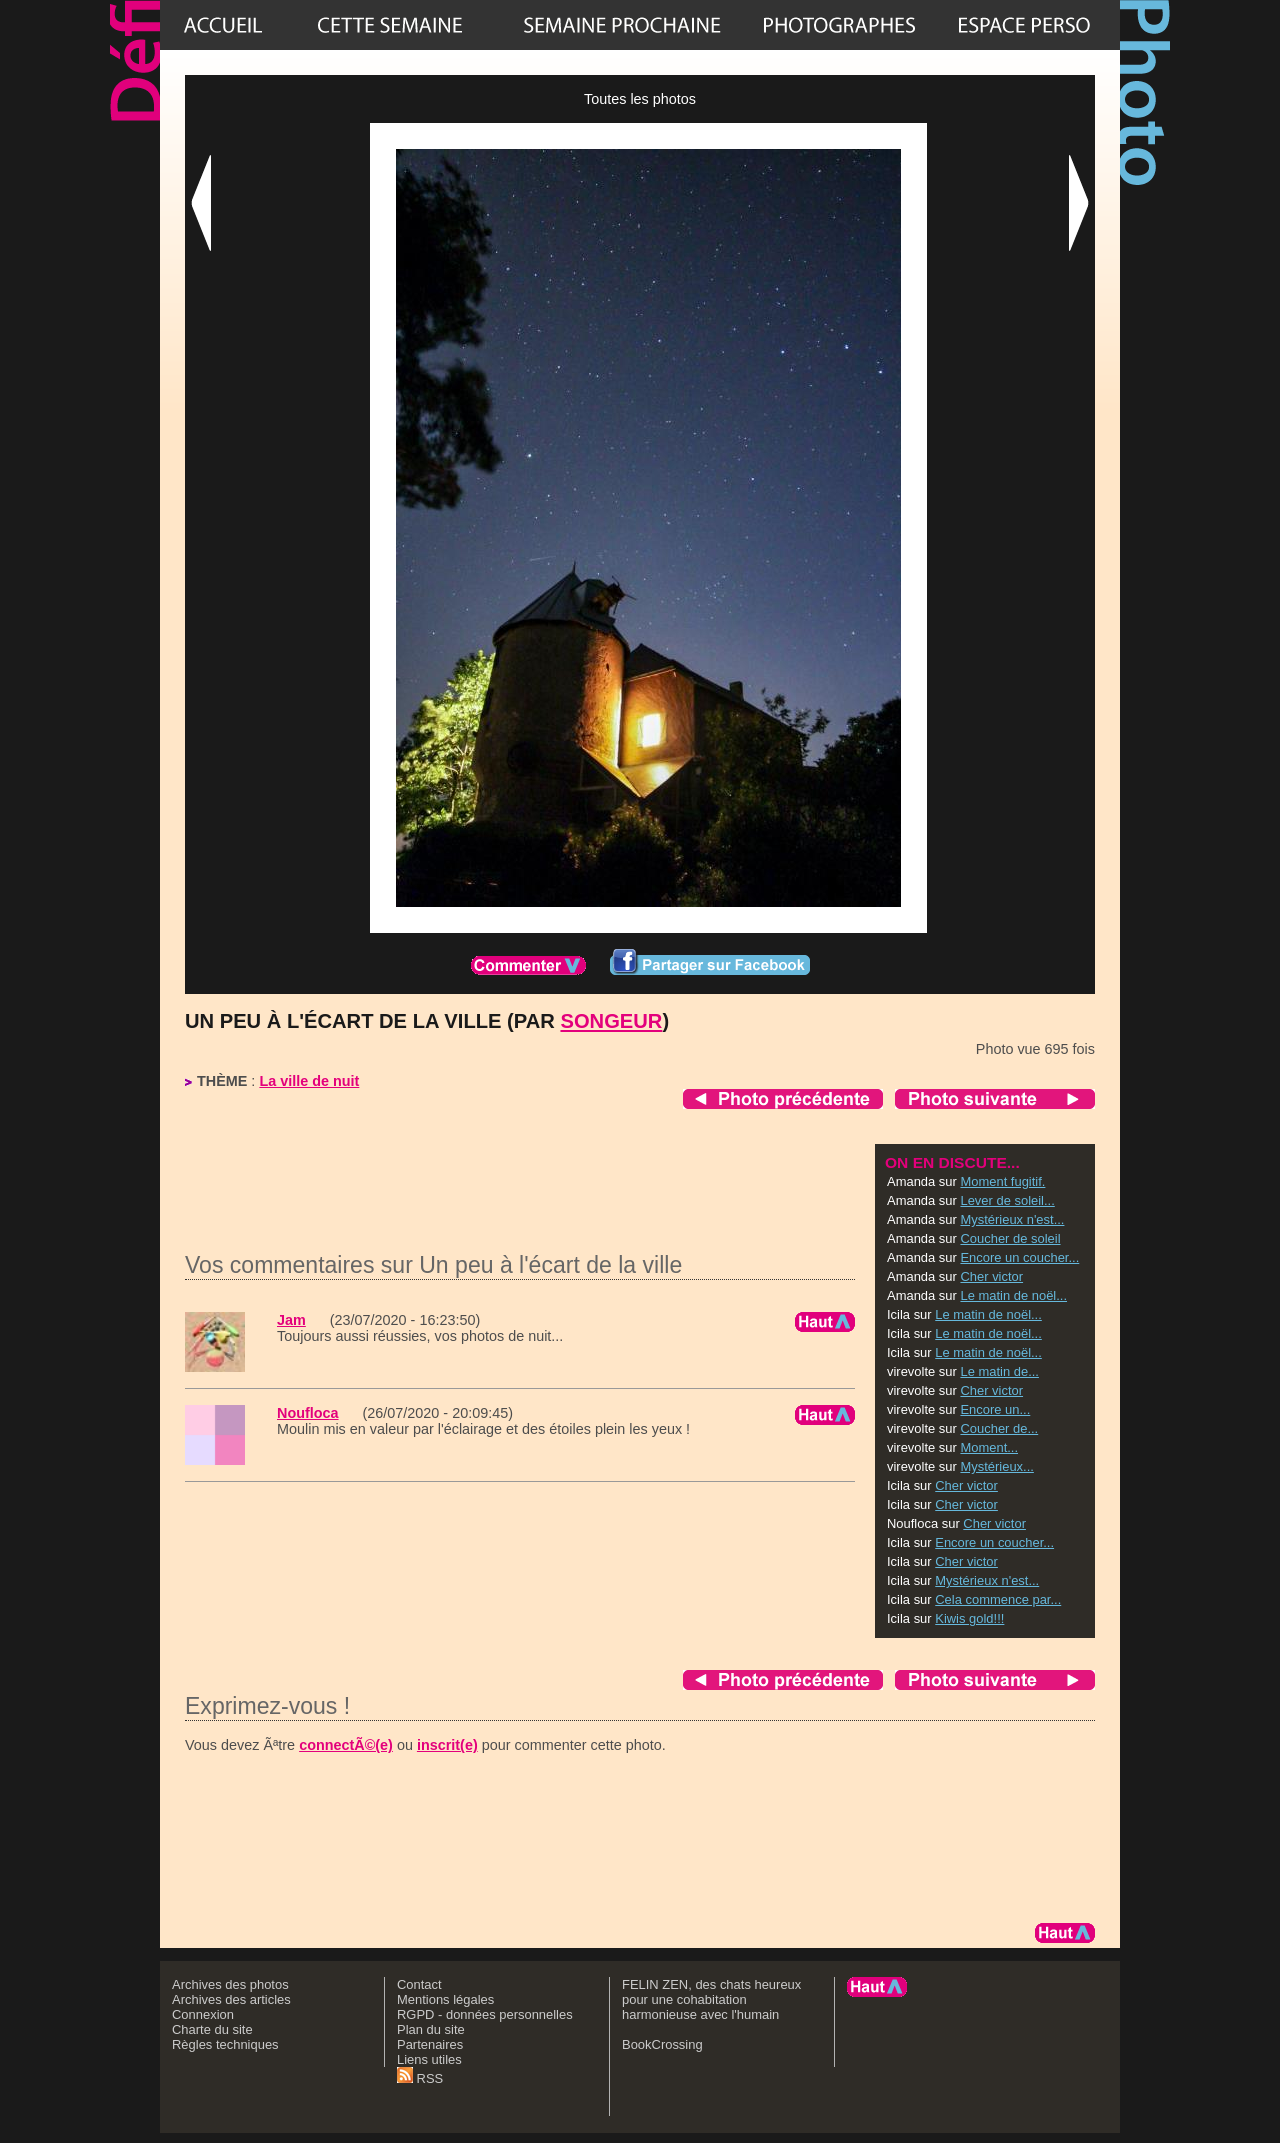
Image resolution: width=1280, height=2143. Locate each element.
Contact (419, 1984)
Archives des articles (231, 1999)
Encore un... (995, 1409)
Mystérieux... (996, 1466)
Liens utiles (429, 2059)
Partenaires (430, 2044)
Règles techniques (225, 2044)
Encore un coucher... (1019, 1257)
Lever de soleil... (1007, 1200)
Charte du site (212, 2029)
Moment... (989, 1447)
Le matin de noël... (1013, 1295)
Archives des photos (230, 1984)
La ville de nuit (309, 1081)
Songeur (611, 1021)
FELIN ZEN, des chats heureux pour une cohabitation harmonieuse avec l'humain (711, 1999)
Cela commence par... (998, 1599)
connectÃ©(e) (346, 1745)
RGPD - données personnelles (485, 2014)
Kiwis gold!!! (969, 1618)
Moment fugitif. (1002, 1181)
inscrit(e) (447, 1745)
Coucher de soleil (1010, 1238)
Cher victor (991, 1276)
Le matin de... (999, 1371)
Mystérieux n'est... (1012, 1219)
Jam (291, 1320)
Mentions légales (445, 1999)
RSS (420, 2078)
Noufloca (308, 1413)
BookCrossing (662, 2044)
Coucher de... (999, 1428)
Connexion (203, 2014)
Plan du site (431, 2029)
